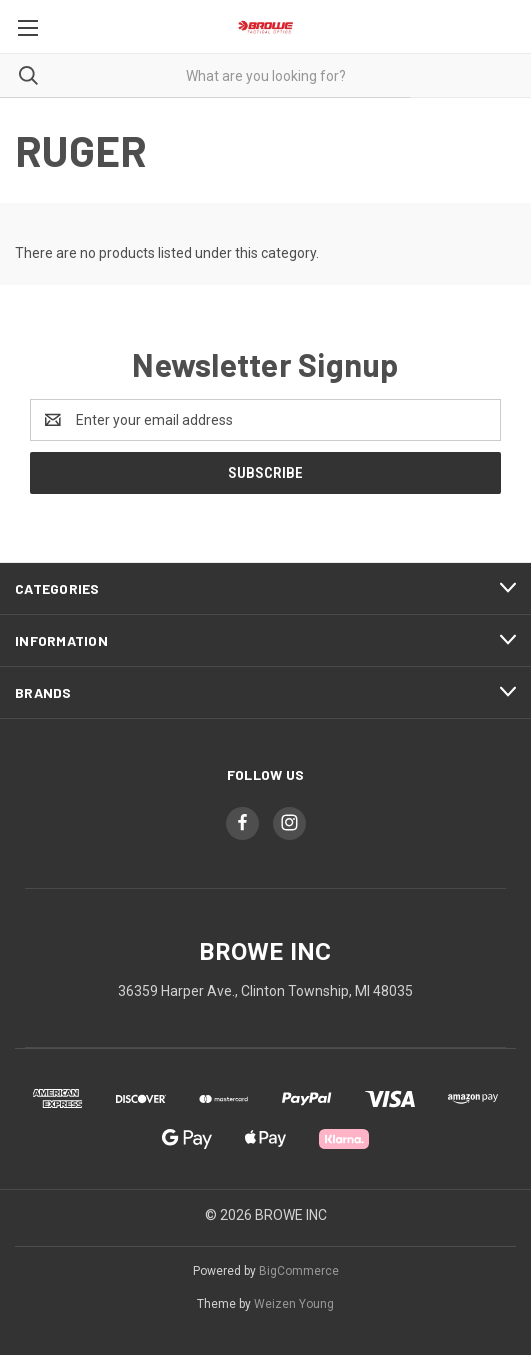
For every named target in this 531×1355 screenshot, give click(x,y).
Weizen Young (294, 1304)
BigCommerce (299, 1271)
